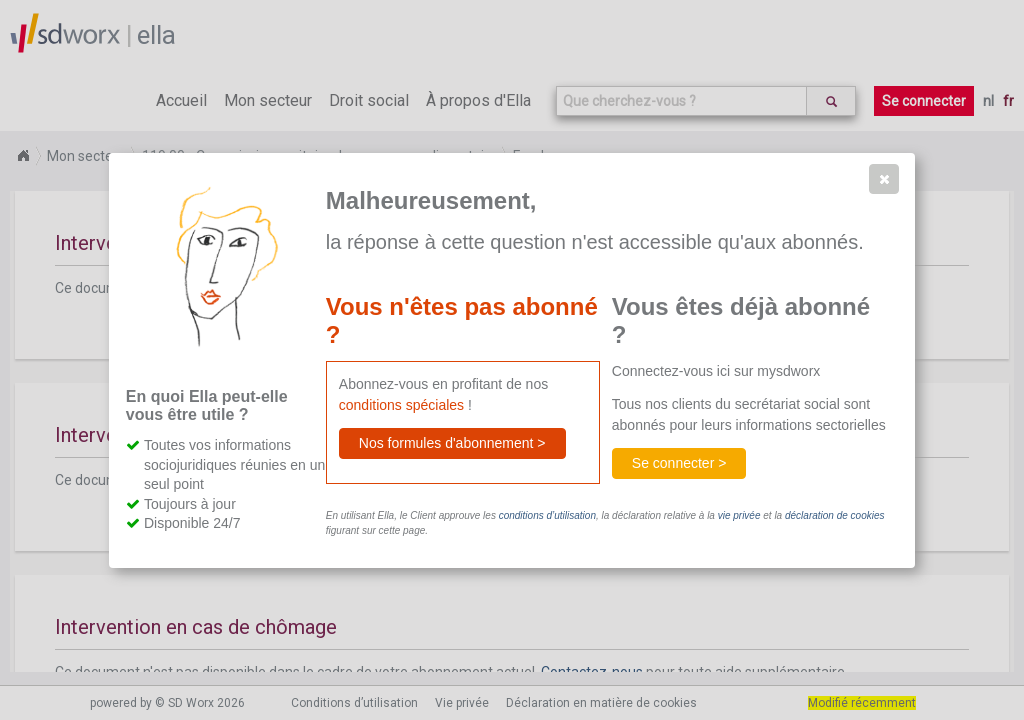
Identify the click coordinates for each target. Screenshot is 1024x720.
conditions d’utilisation (547, 515)
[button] (884, 179)
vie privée (739, 515)
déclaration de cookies (835, 515)
